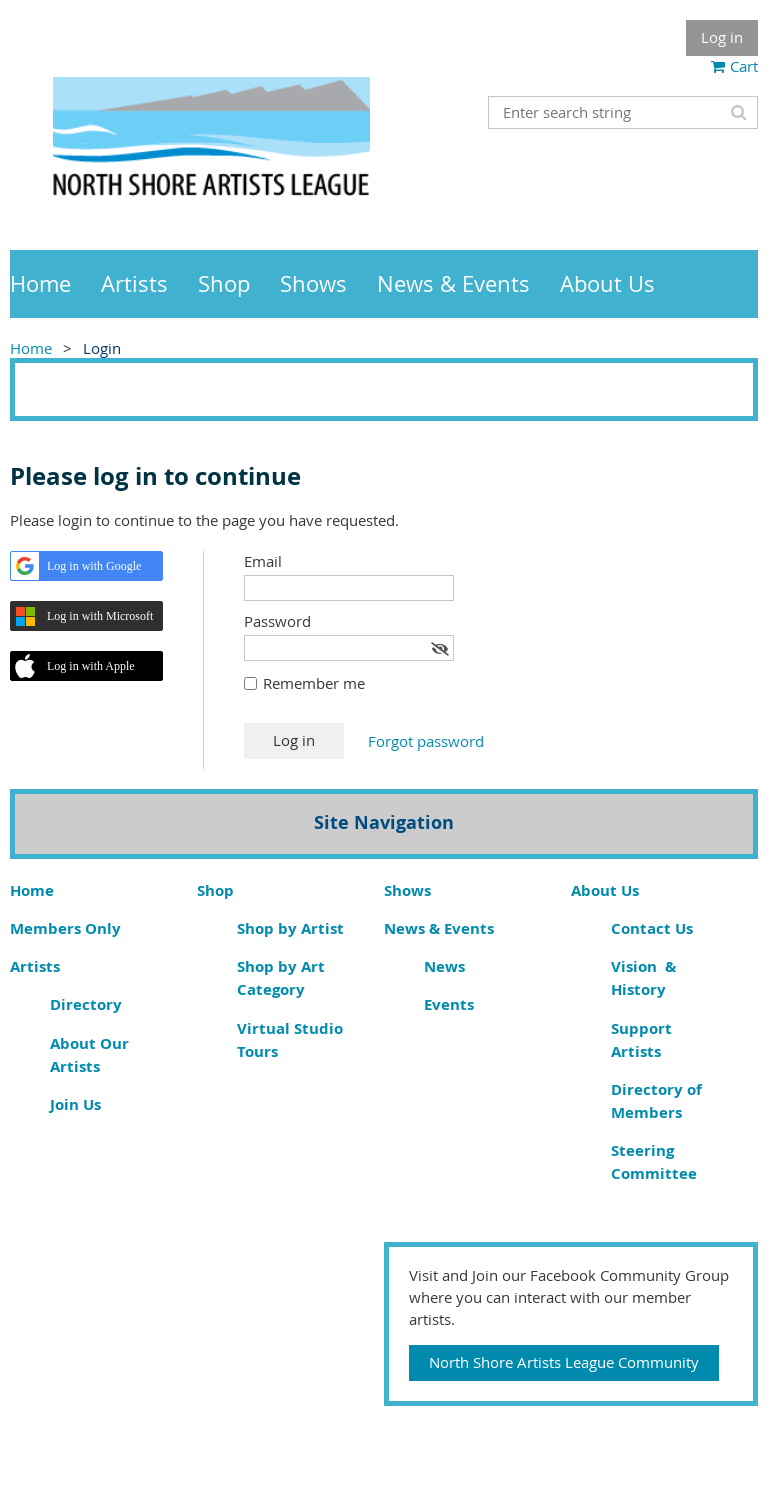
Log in (722, 37)
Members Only (65, 928)
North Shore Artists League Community (564, 1362)
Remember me (314, 683)
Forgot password (426, 741)
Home (31, 348)
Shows (407, 890)
